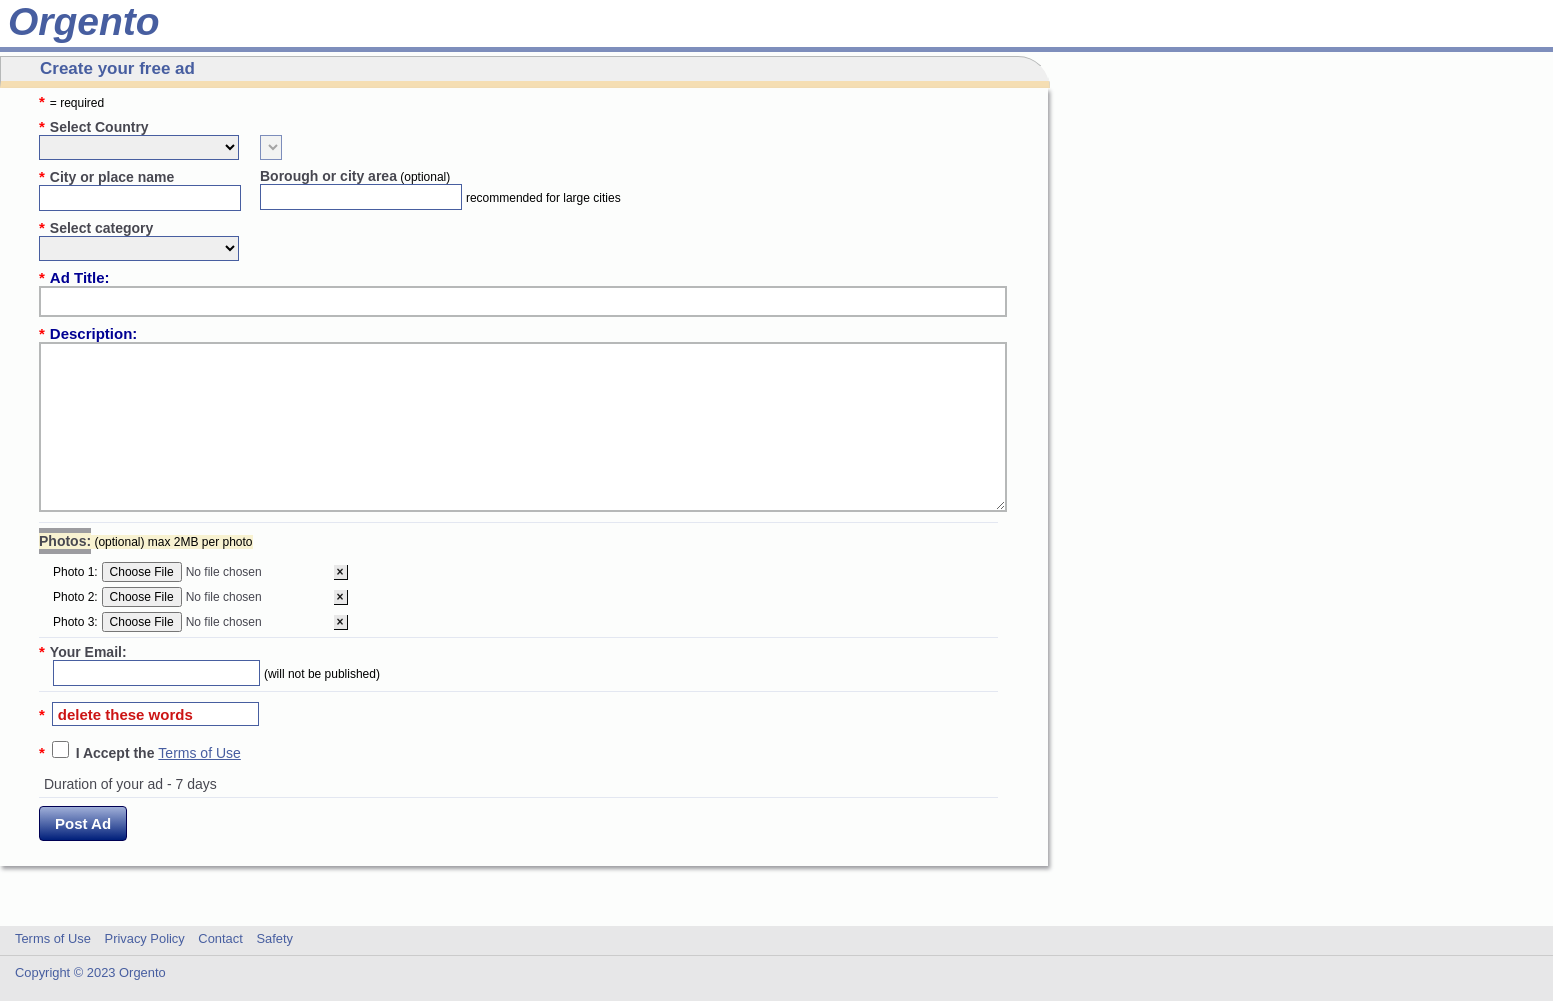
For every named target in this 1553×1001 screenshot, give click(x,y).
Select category (96, 227)
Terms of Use (199, 753)
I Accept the (117, 753)
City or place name (106, 176)
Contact (220, 938)
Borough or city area (355, 176)
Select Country (94, 126)
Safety (274, 938)
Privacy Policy (145, 938)
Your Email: (83, 651)
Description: (88, 333)
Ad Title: (74, 277)
